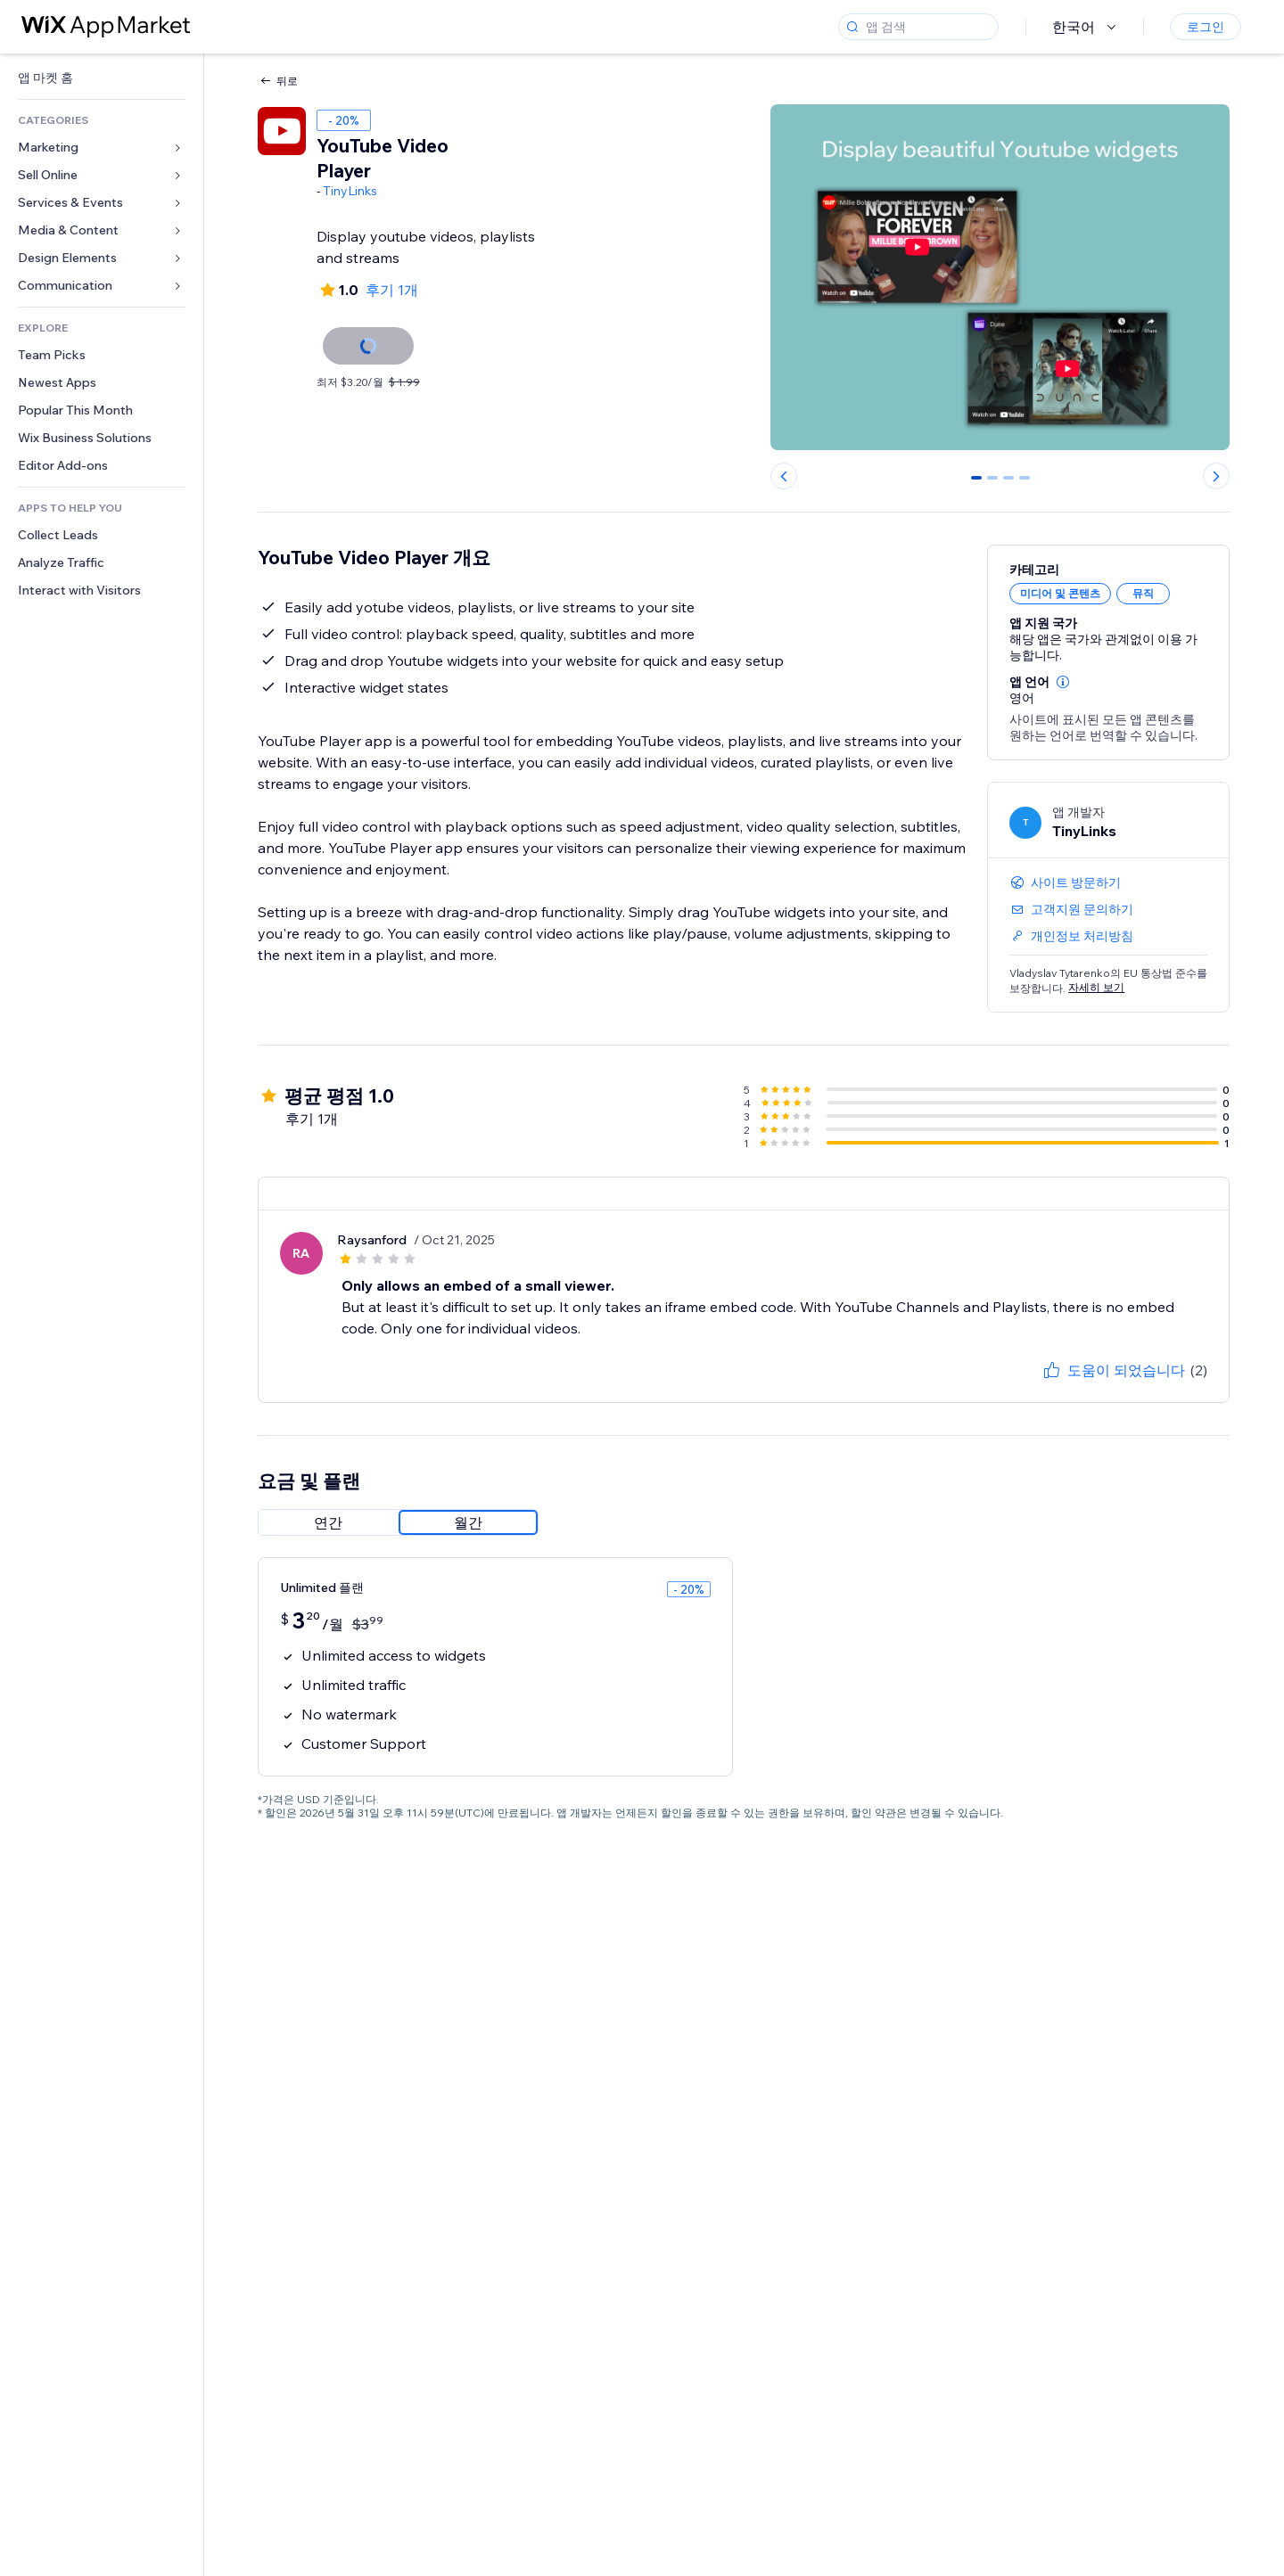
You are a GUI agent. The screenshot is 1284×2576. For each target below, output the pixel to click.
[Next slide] (1216, 476)
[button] (1063, 682)
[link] (101, 78)
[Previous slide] (783, 476)
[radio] (328, 1522)
